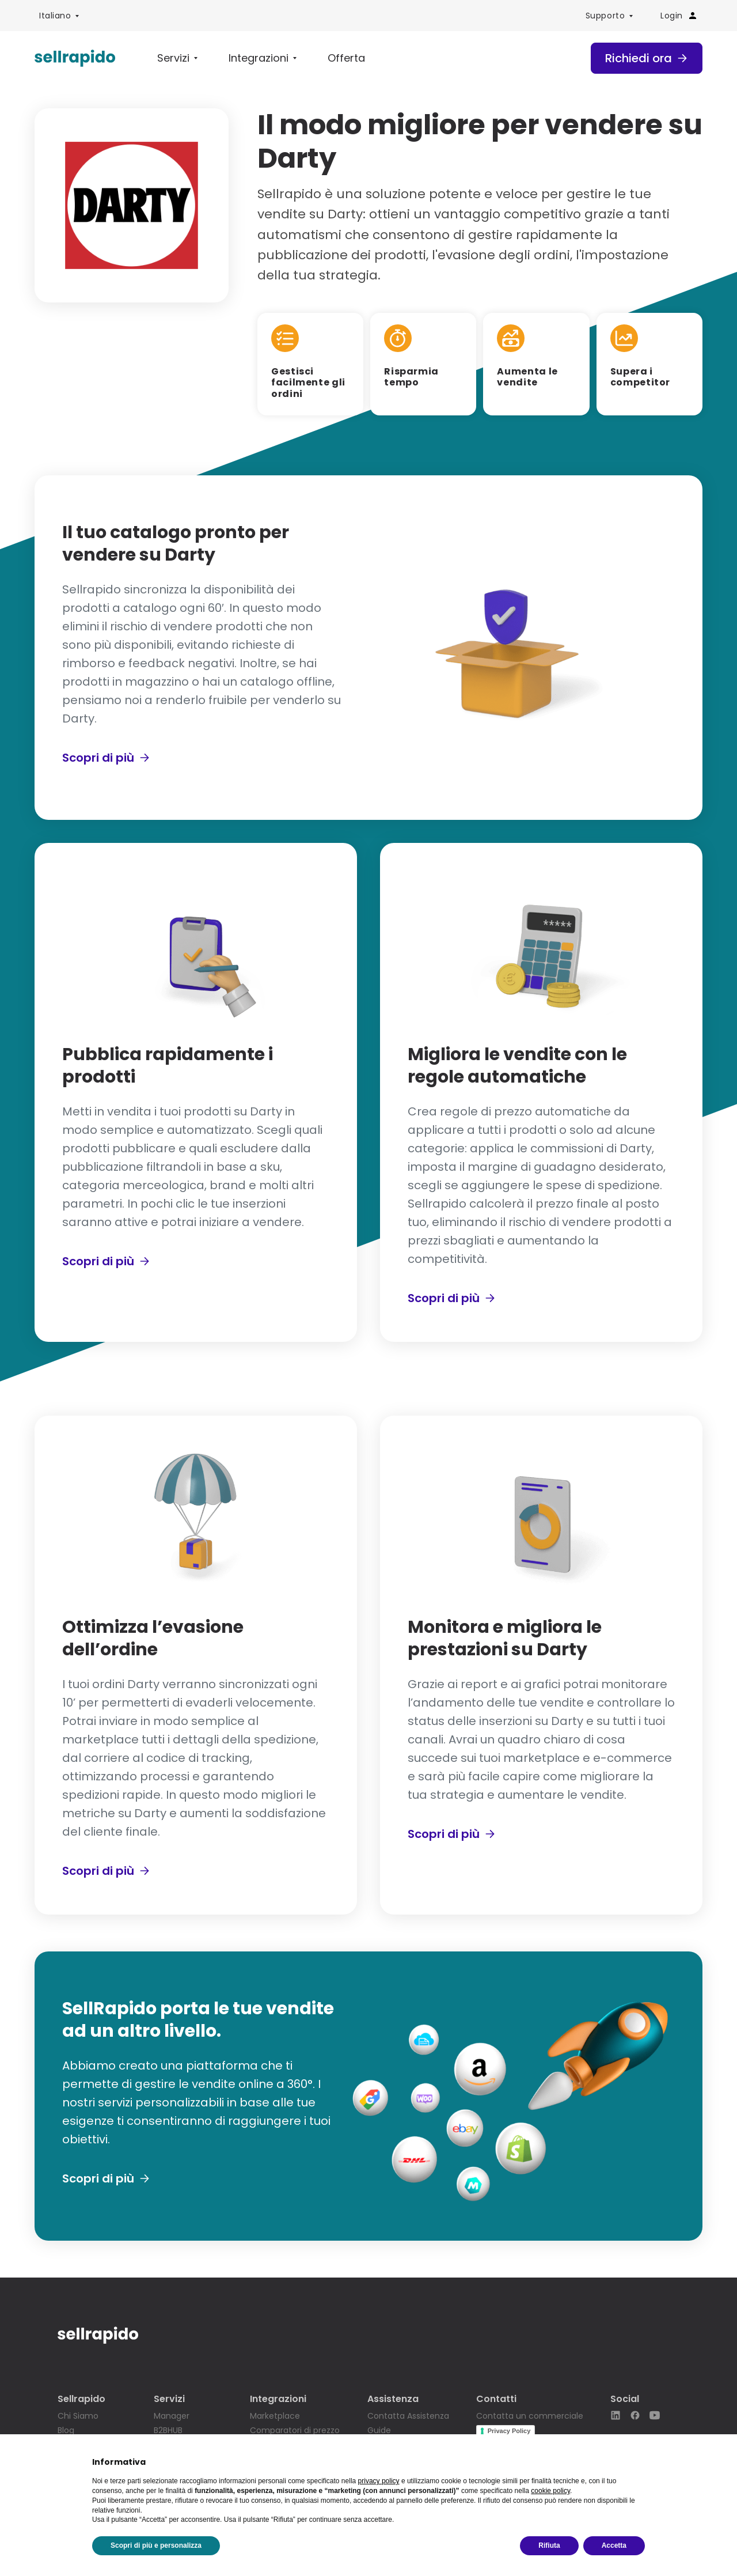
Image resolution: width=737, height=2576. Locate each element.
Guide (379, 2430)
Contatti (496, 2399)
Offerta (346, 58)
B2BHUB (168, 2430)
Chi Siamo (78, 2416)
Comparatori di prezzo (295, 2430)
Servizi (173, 58)
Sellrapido (81, 2399)
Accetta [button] (614, 2545)
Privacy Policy (509, 2430)
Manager (171, 2416)
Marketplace (275, 2416)
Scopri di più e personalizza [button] (156, 2545)
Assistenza (393, 2399)
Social (624, 2399)
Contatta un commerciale (529, 2416)
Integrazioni (258, 58)
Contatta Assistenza (408, 2416)
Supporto (605, 15)
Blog (66, 2430)
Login (679, 15)
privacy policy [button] (379, 2481)
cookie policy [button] (550, 2491)
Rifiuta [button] (549, 2545)
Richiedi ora (646, 58)
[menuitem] (59, 16)
